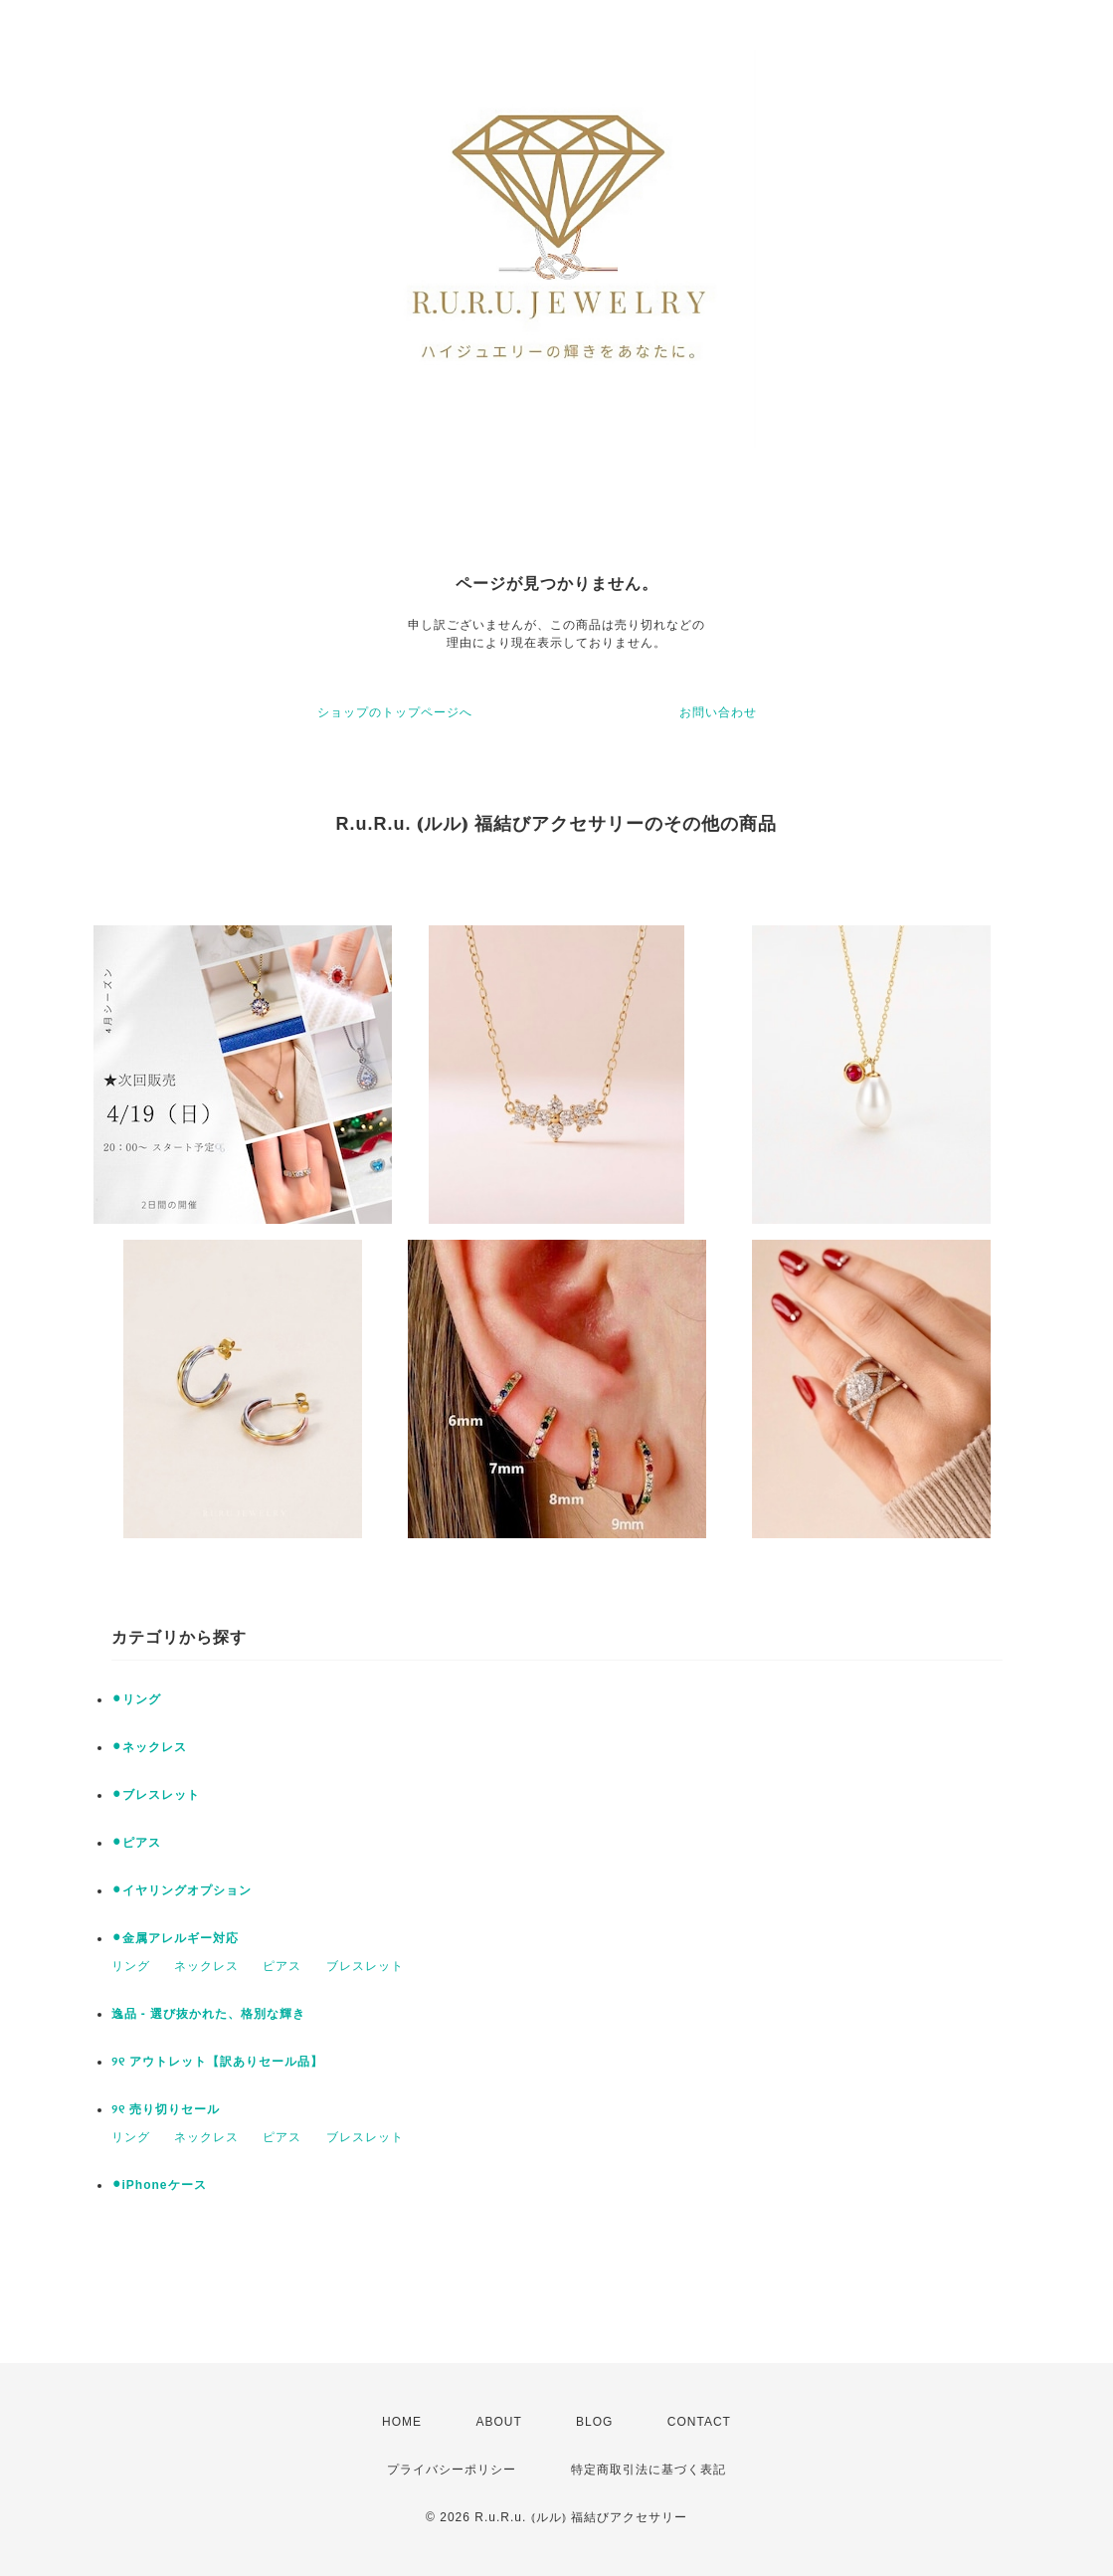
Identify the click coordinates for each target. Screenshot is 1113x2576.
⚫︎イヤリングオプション (181, 1890)
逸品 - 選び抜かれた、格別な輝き (208, 2014)
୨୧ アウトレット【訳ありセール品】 (217, 2062)
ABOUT (498, 2422)
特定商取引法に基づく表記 (648, 2470)
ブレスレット (365, 1966)
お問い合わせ (718, 712)
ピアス (282, 1966)
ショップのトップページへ (394, 712)
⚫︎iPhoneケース (159, 2185)
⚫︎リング (136, 1699)
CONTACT (699, 2422)
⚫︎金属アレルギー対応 (175, 1938)
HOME (402, 2422)
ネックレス (206, 1966)
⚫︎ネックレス (149, 1747)
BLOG (594, 2422)
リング (130, 1966)
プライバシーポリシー (451, 2470)
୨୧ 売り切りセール (165, 2109)
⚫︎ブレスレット (155, 1795)
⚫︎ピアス (136, 1843)
